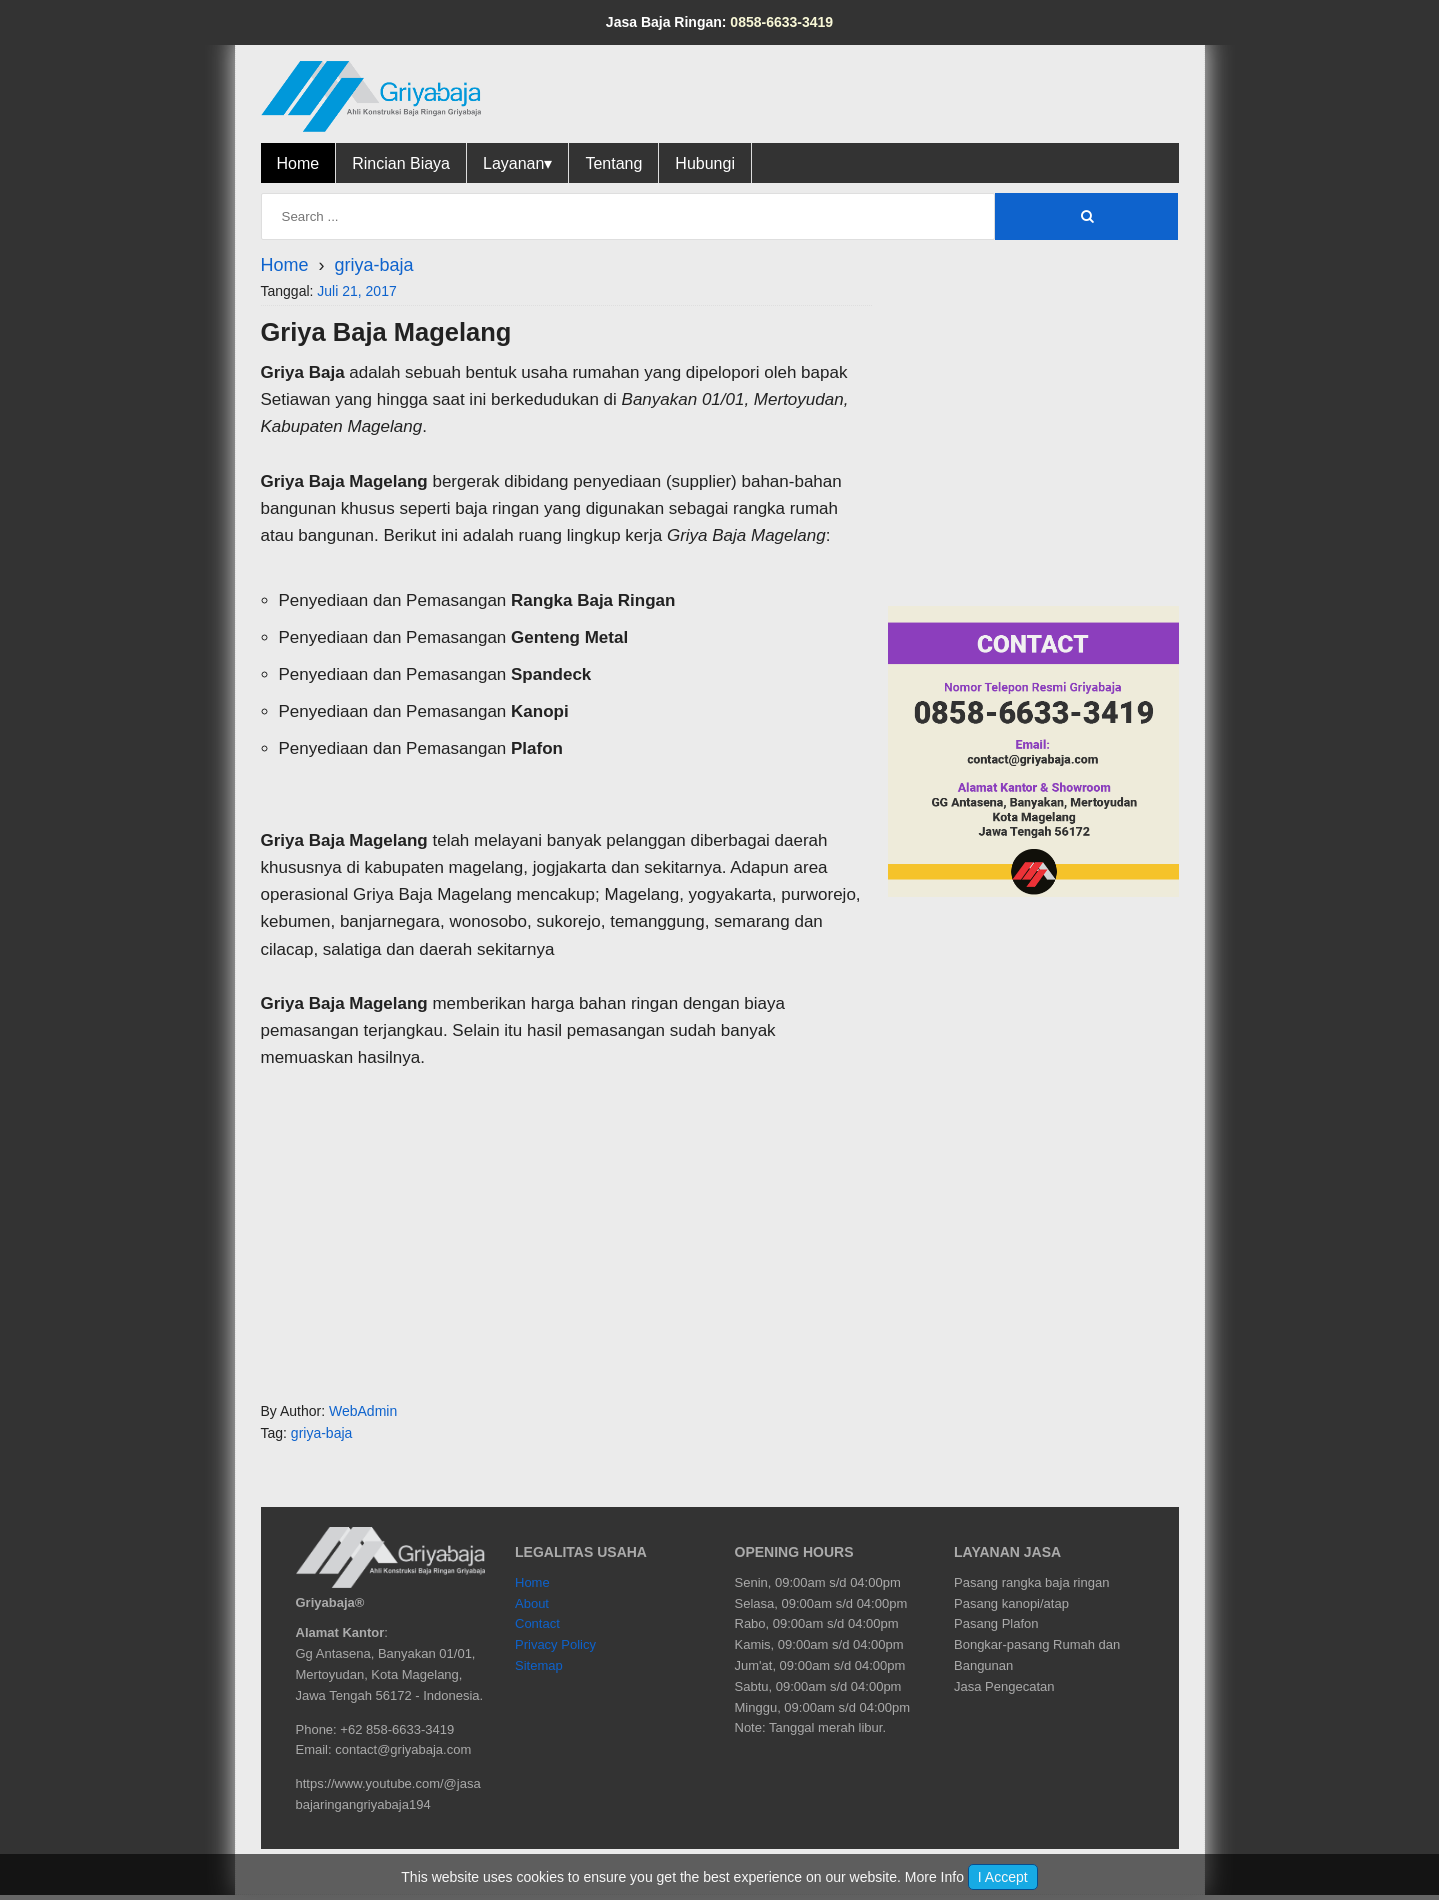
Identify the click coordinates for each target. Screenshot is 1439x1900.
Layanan (517, 163)
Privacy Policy (555, 1644)
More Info (934, 1877)
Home (298, 163)
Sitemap (539, 1665)
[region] (567, 1232)
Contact (537, 1623)
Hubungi (705, 163)
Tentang (613, 163)
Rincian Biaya (401, 163)
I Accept (1003, 1877)
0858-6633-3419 (781, 22)
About (532, 1603)
